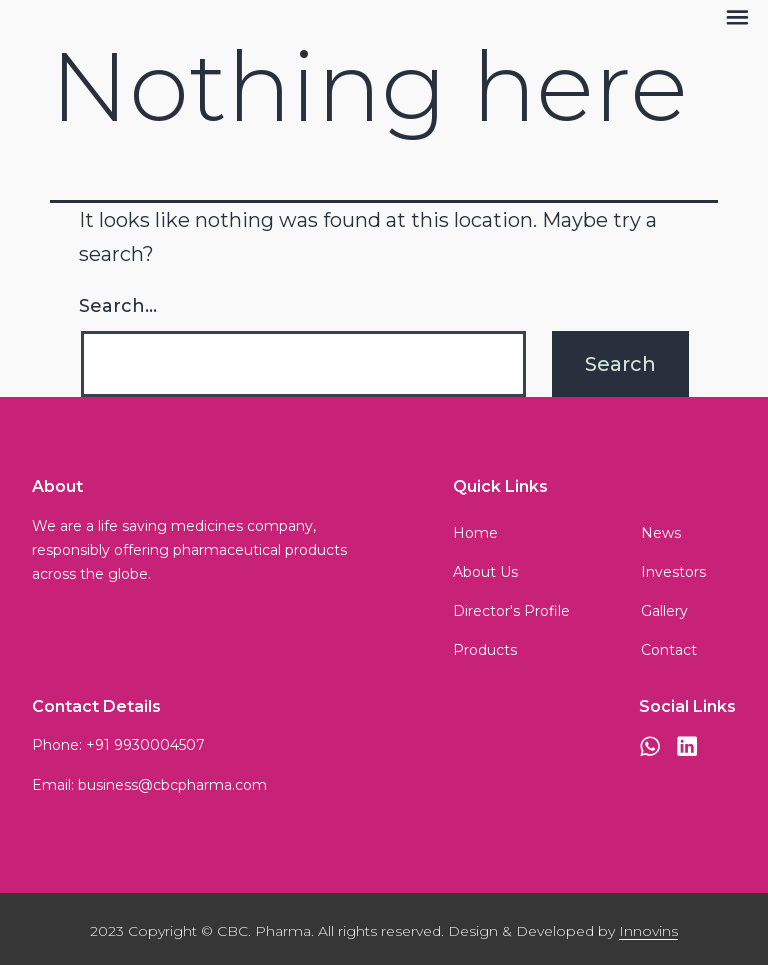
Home (475, 533)
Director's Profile (511, 611)
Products (485, 650)
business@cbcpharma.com (172, 785)
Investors (673, 572)
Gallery (664, 611)
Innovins (648, 931)
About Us (485, 572)
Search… (118, 306)
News (661, 533)
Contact (669, 650)
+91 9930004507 (145, 745)
